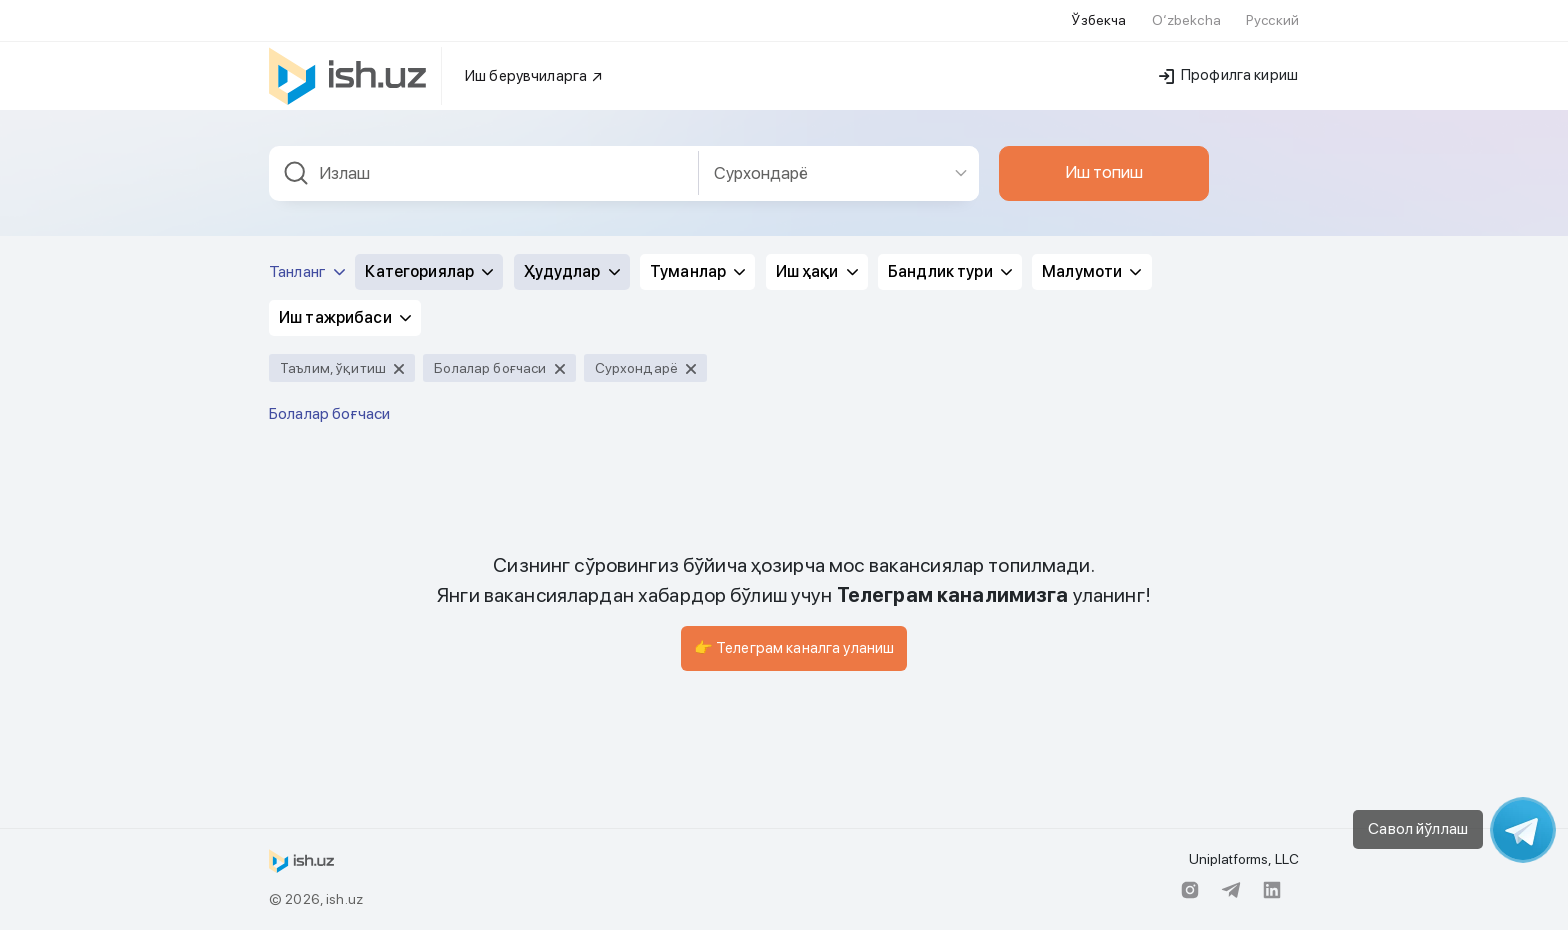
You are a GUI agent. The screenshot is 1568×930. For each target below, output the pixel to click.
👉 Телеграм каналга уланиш (794, 648)
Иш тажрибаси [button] (345, 317)
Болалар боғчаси (329, 413)
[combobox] (484, 173)
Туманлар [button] (697, 271)
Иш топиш (1104, 172)
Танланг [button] (307, 271)
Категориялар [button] (429, 271)
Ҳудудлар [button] (572, 271)
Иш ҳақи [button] (817, 271)
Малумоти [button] (1091, 271)
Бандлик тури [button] (950, 271)
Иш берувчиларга (534, 76)
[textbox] (484, 173)
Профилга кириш (1228, 75)
